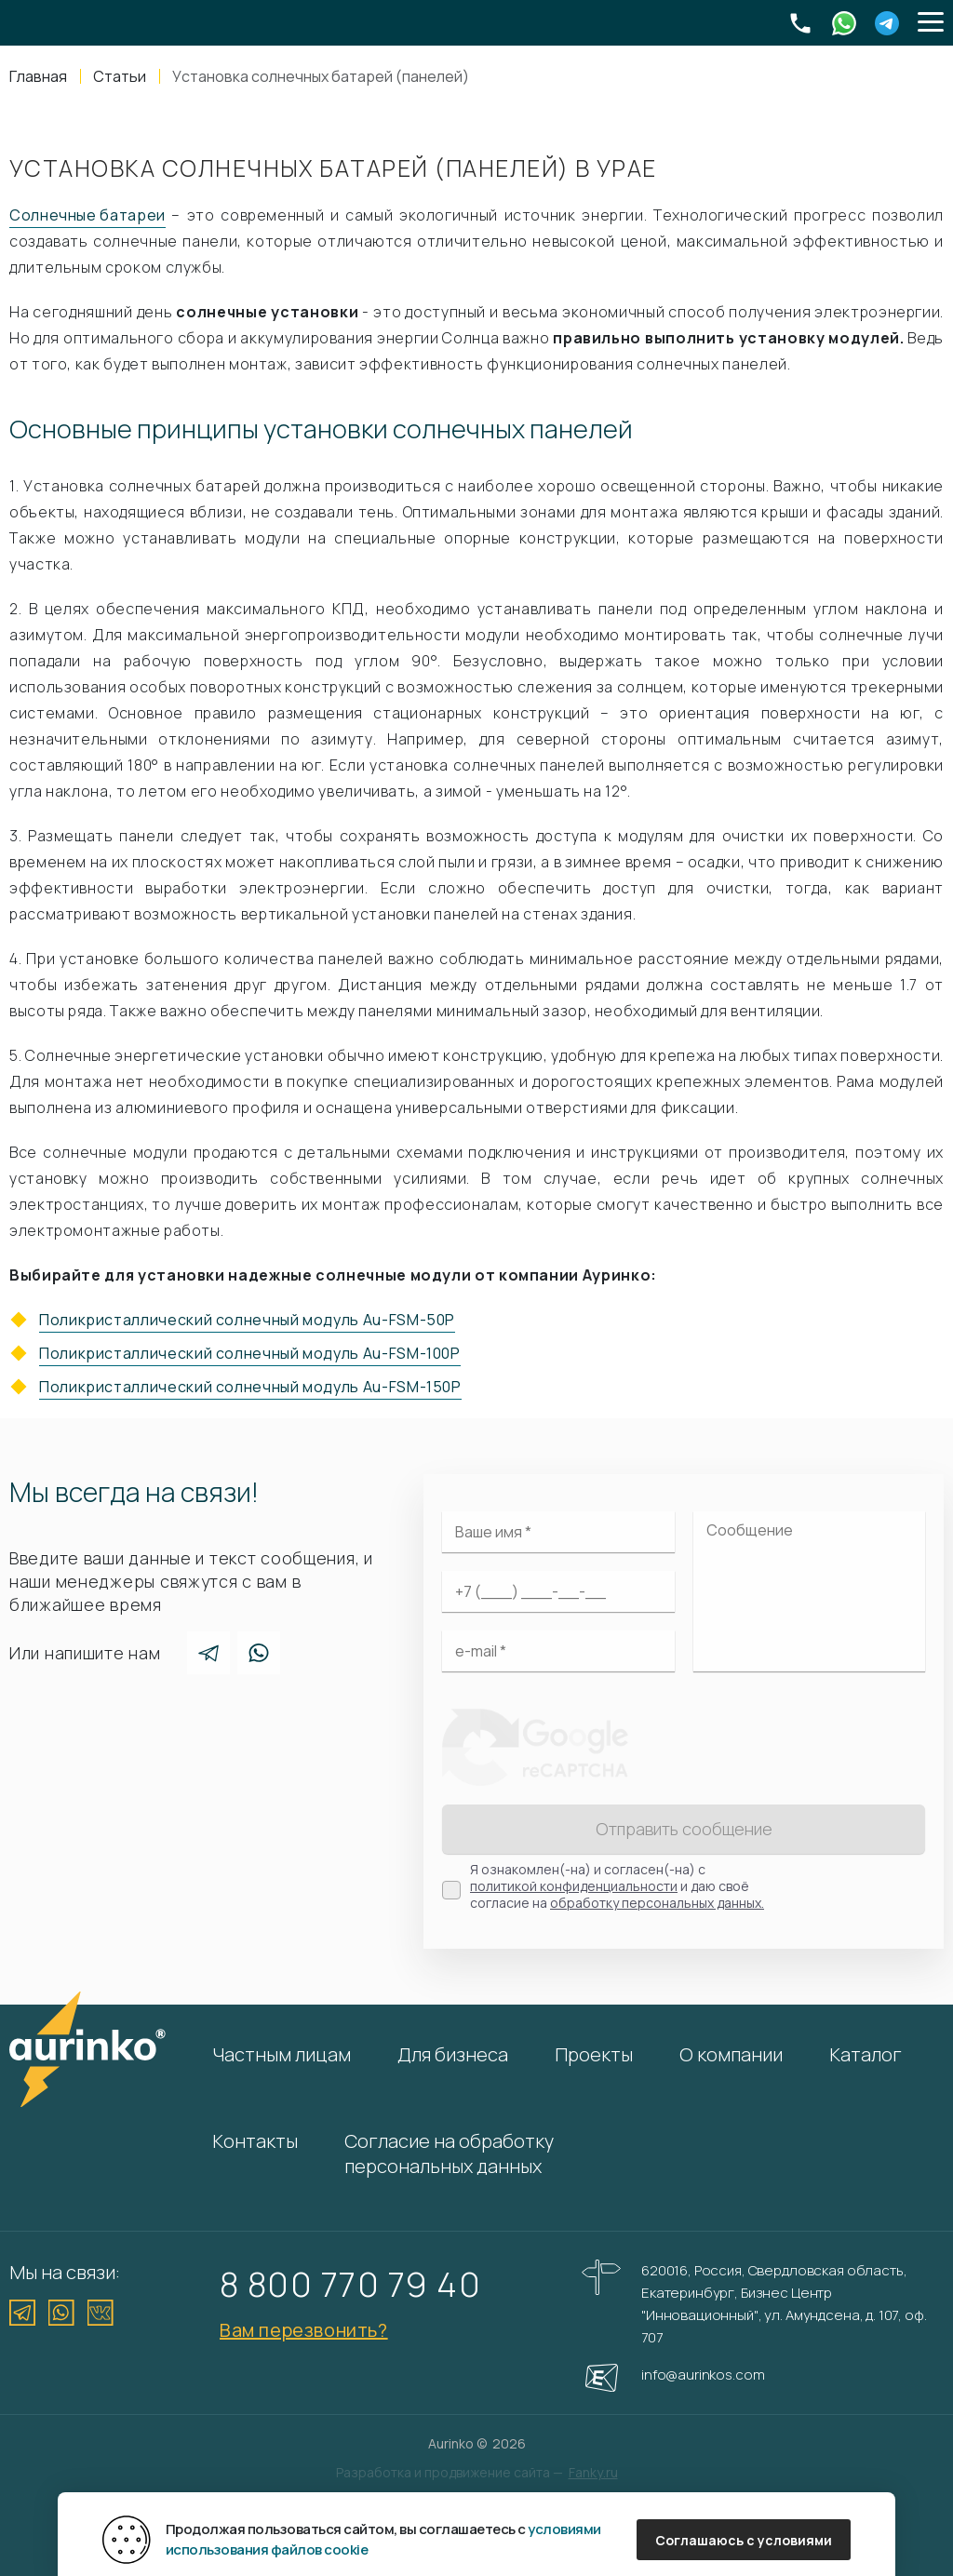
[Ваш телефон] (558, 1591)
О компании (731, 2054)
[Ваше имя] (558, 1531)
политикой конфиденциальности (574, 1886)
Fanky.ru (593, 2472)
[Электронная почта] (558, 1650)
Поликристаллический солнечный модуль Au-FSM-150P (250, 1386)
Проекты (594, 2054)
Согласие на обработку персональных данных (449, 2153)
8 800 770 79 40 (350, 2284)
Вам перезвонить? (304, 2329)
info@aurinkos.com (702, 2374)
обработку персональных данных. (657, 1903)
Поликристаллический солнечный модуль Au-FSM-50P (247, 1319)
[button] (931, 23)
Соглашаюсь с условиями (743, 2540)
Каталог (865, 2054)
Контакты (255, 2140)
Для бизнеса (452, 2054)
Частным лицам (281, 2054)
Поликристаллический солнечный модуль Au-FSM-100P (250, 1353)
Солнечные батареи (87, 215)
